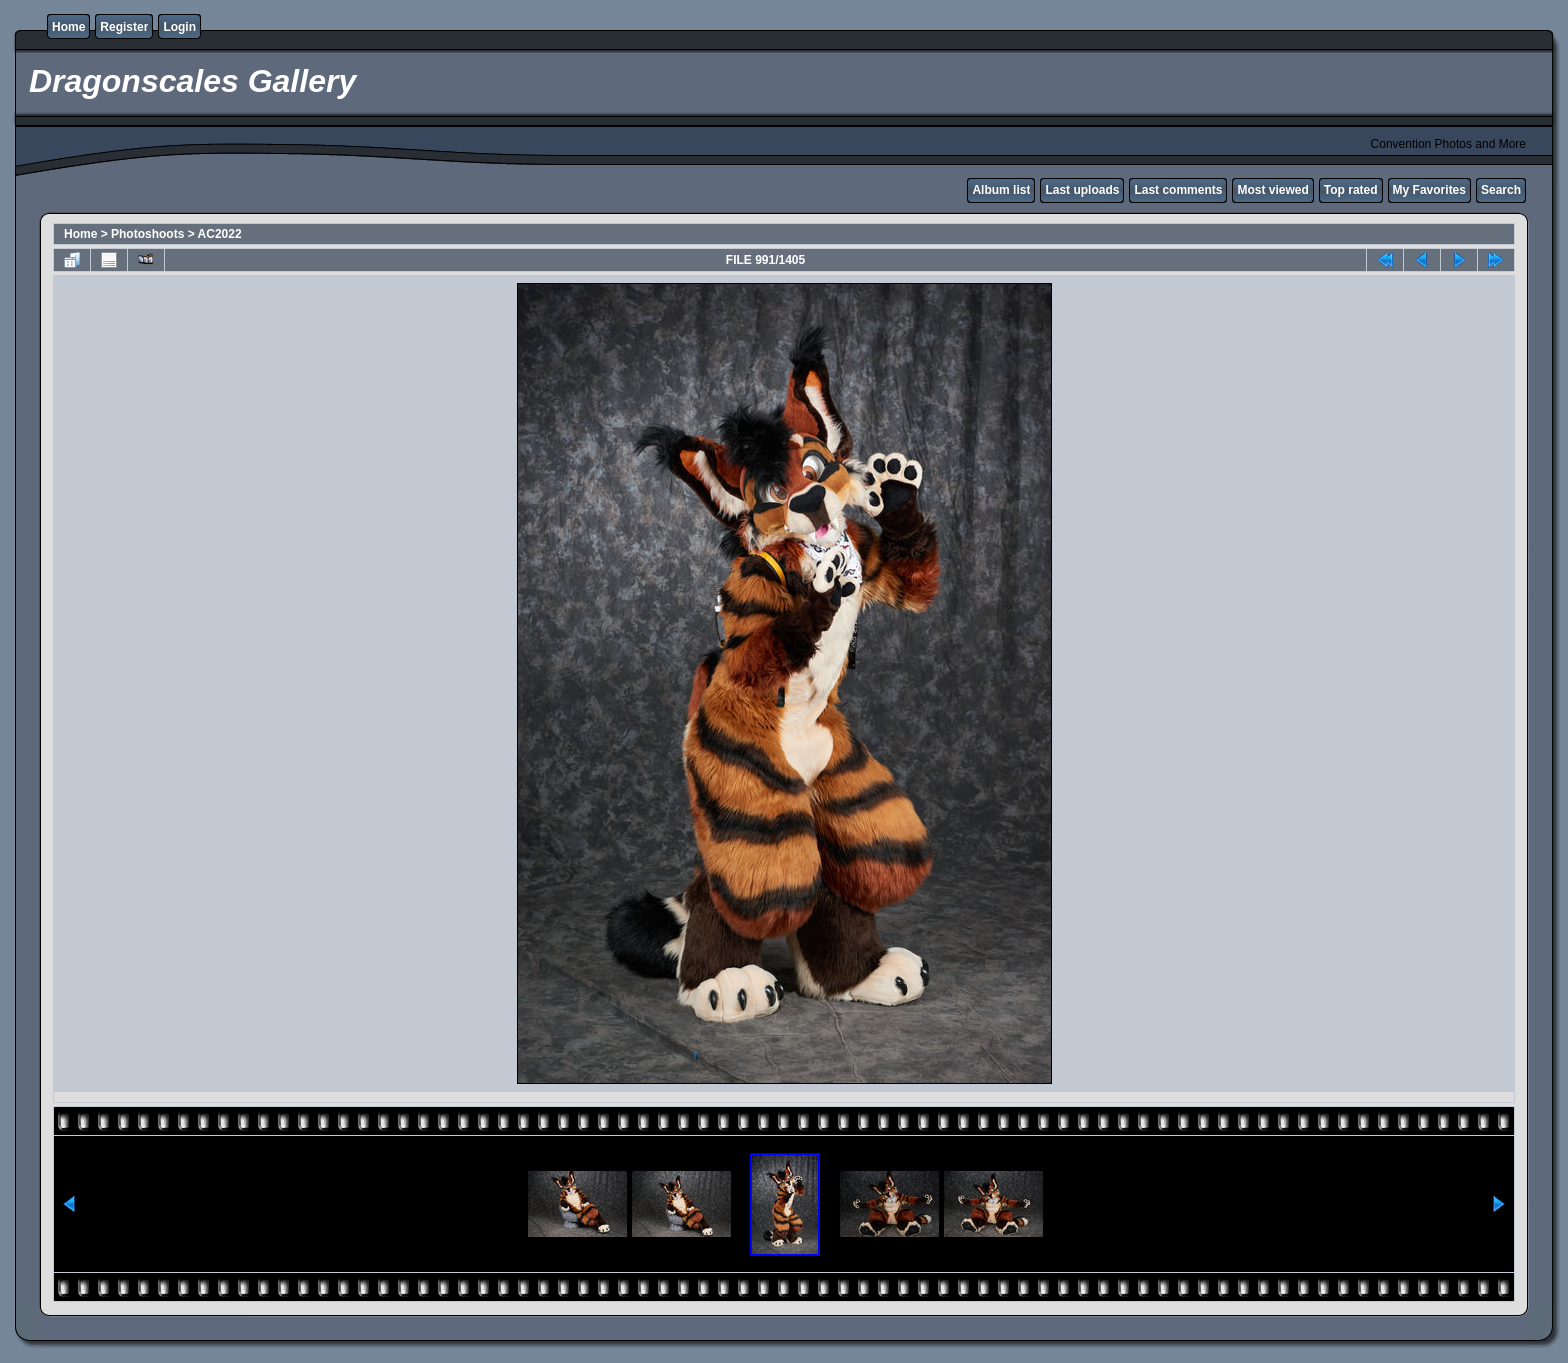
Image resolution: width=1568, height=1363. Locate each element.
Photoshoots (147, 234)
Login (179, 27)
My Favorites (1429, 190)
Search (1501, 190)
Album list (1001, 190)
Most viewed (1272, 190)
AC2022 (220, 234)
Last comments (1178, 190)
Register (124, 27)
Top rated (1351, 190)
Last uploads (1082, 190)
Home (68, 27)
